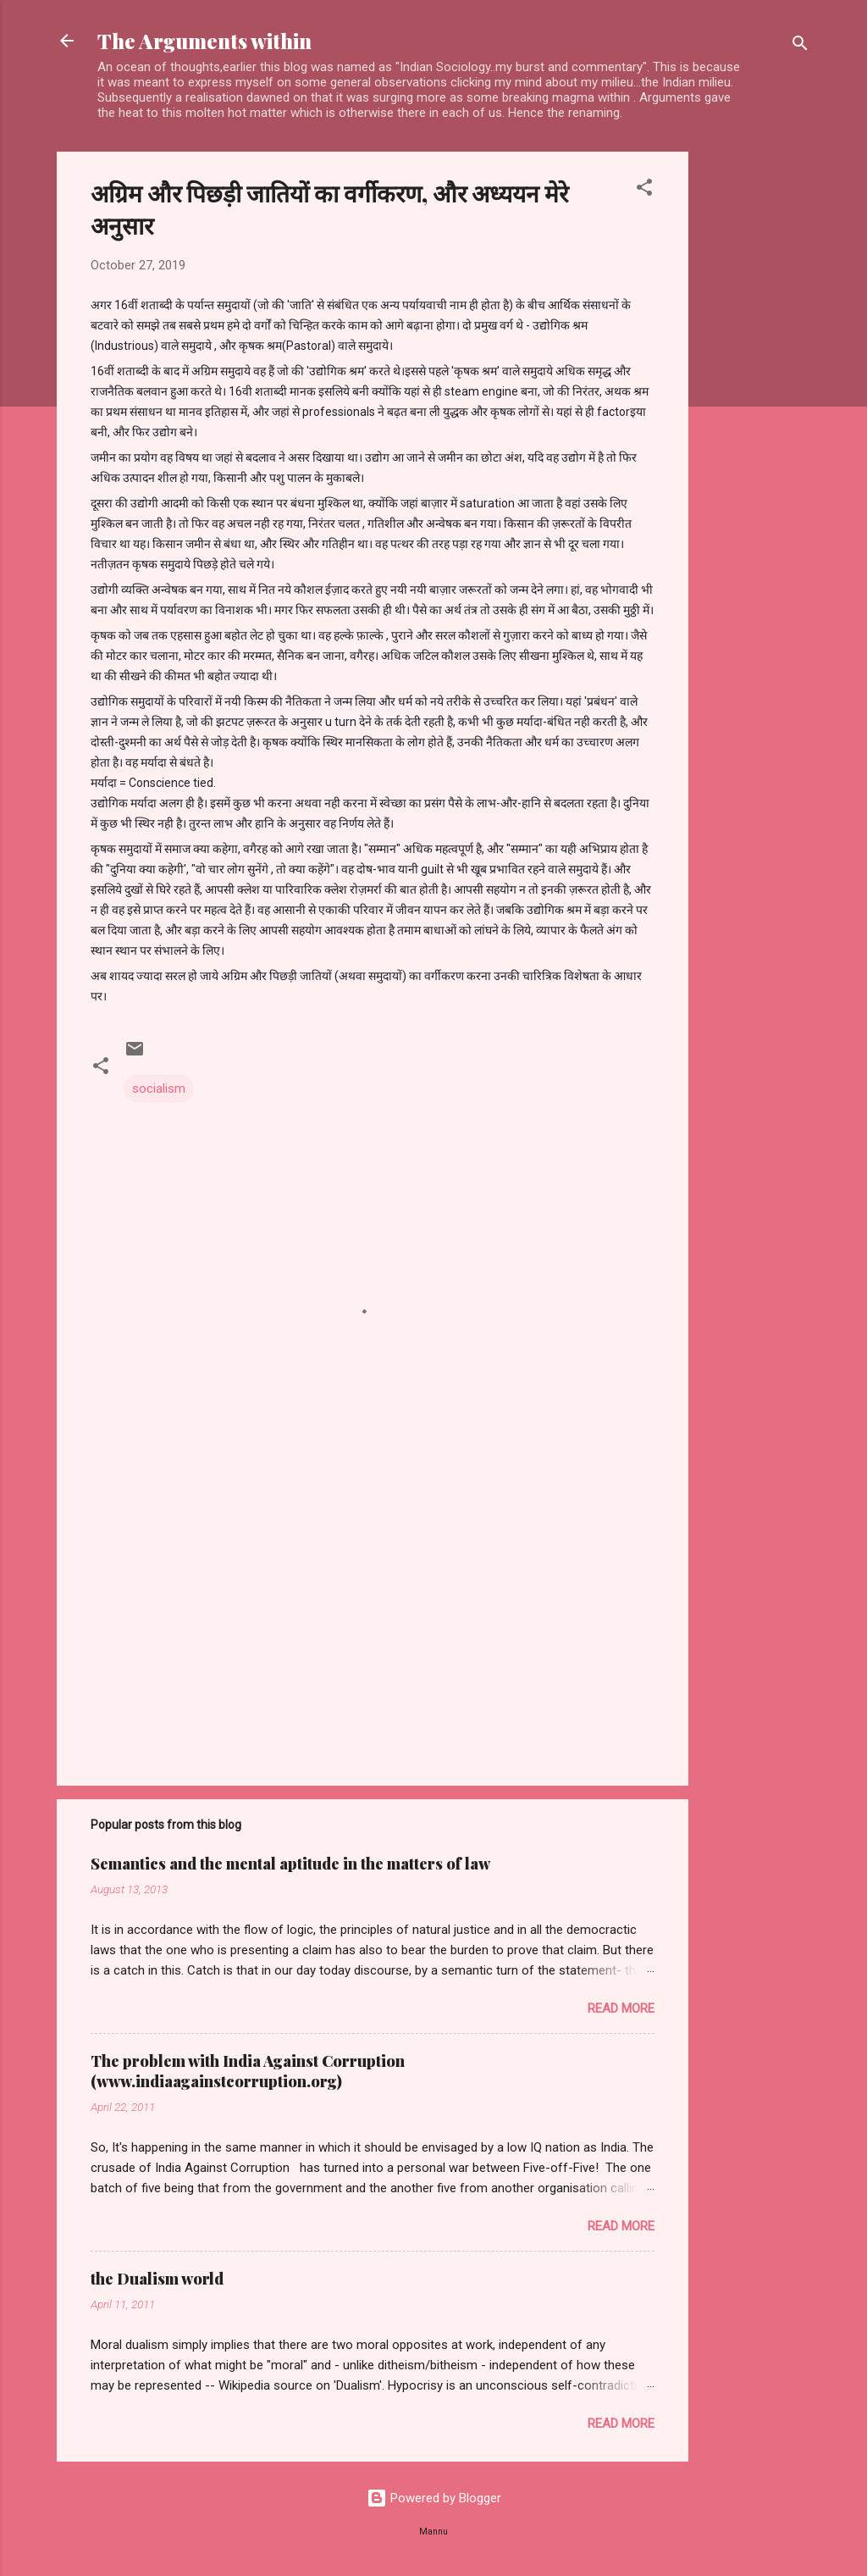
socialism (158, 1088)
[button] (644, 190)
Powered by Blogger (434, 2498)
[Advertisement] (756, 406)
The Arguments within (204, 40)
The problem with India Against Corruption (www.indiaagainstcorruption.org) (248, 2071)
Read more (621, 2008)
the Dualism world (157, 2279)
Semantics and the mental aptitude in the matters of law (290, 1863)
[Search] (800, 46)
